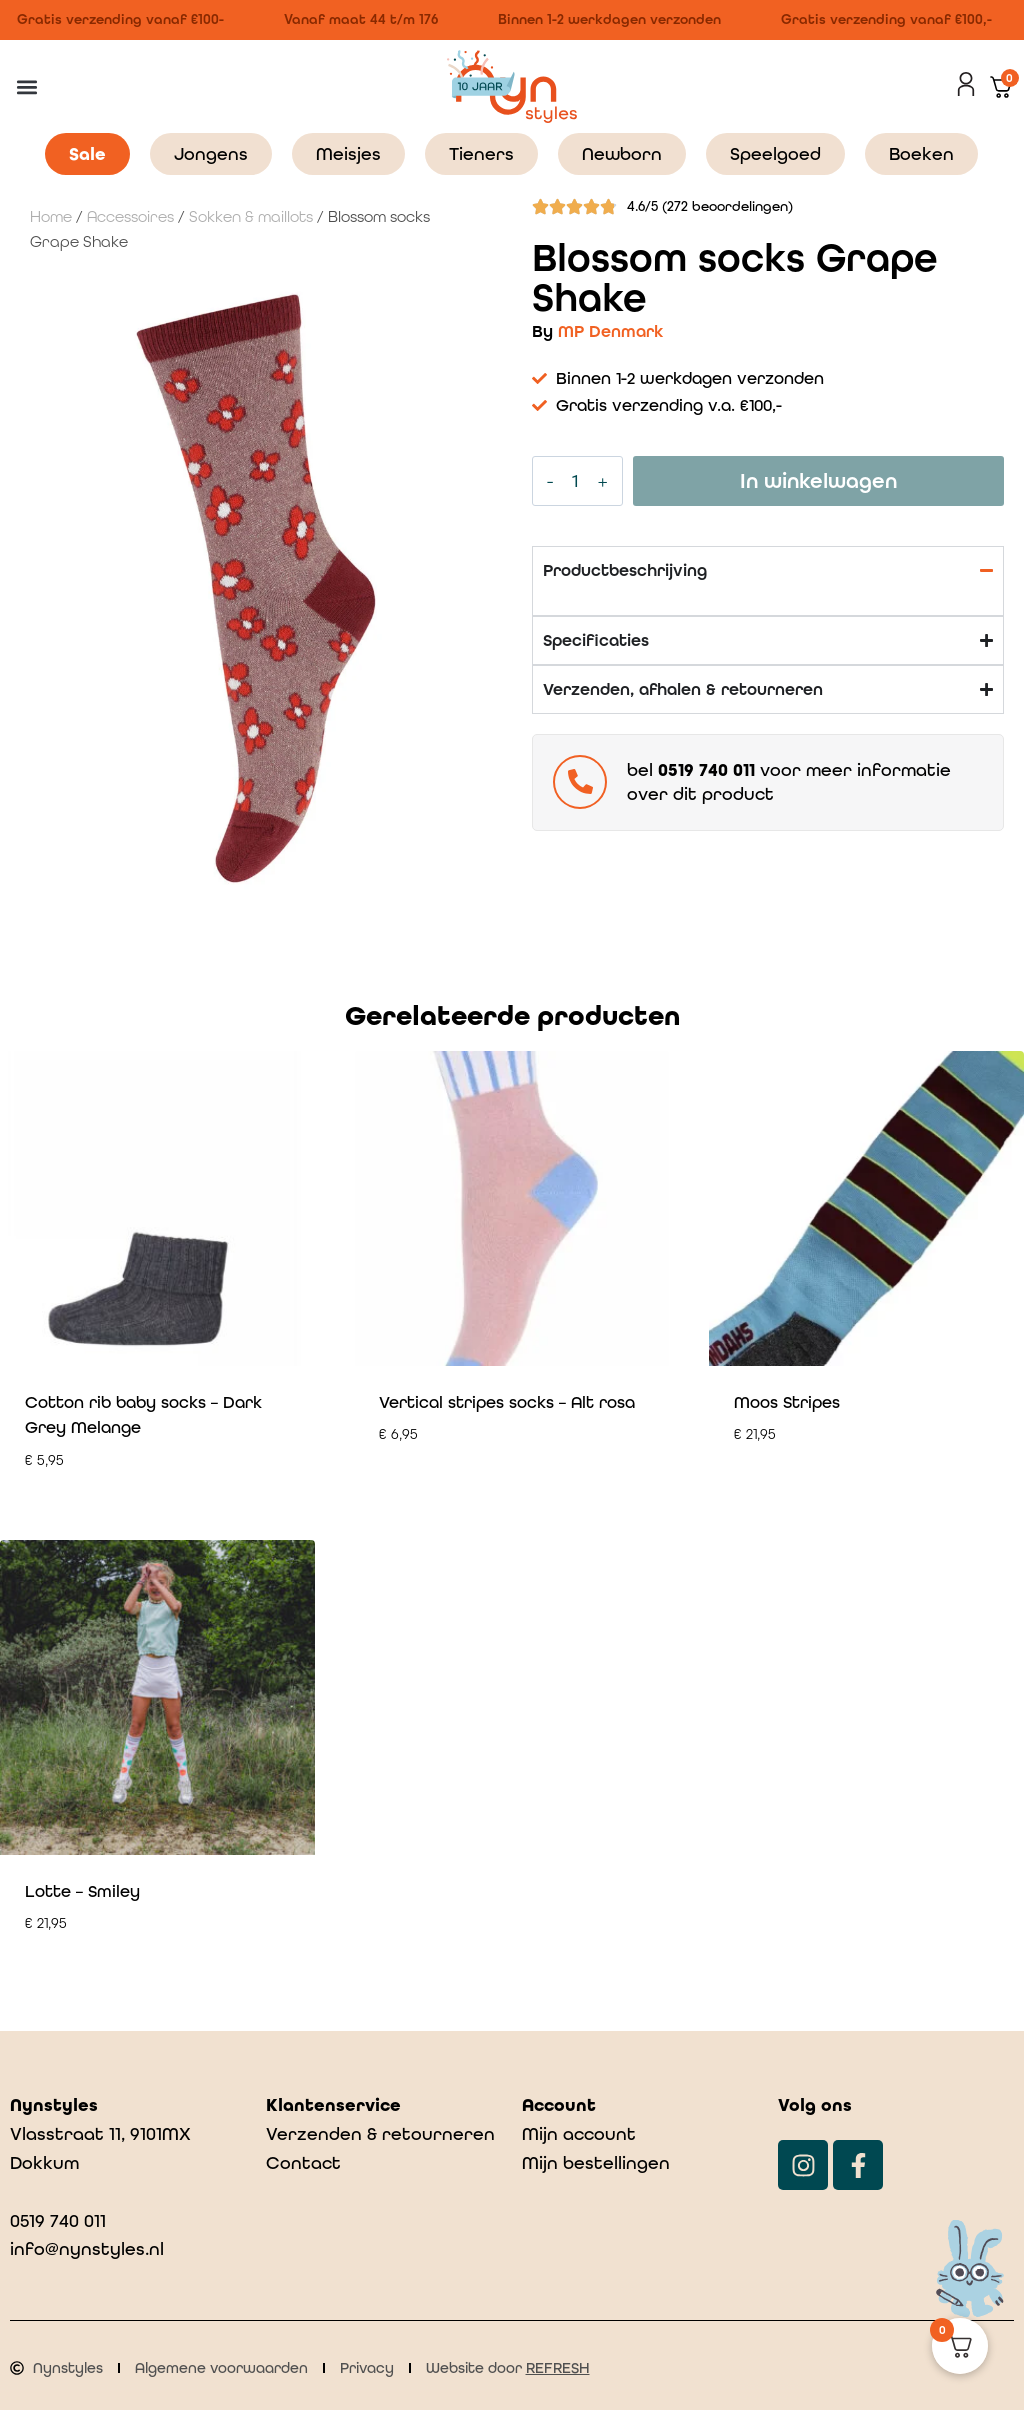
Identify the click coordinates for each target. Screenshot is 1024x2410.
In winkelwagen (818, 480)
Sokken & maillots (251, 217)
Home (51, 217)
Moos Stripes (787, 1402)
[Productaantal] (576, 481)
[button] (26, 86)
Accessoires (130, 217)
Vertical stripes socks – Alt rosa (507, 1402)
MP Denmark (610, 331)
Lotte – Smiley (82, 1891)
